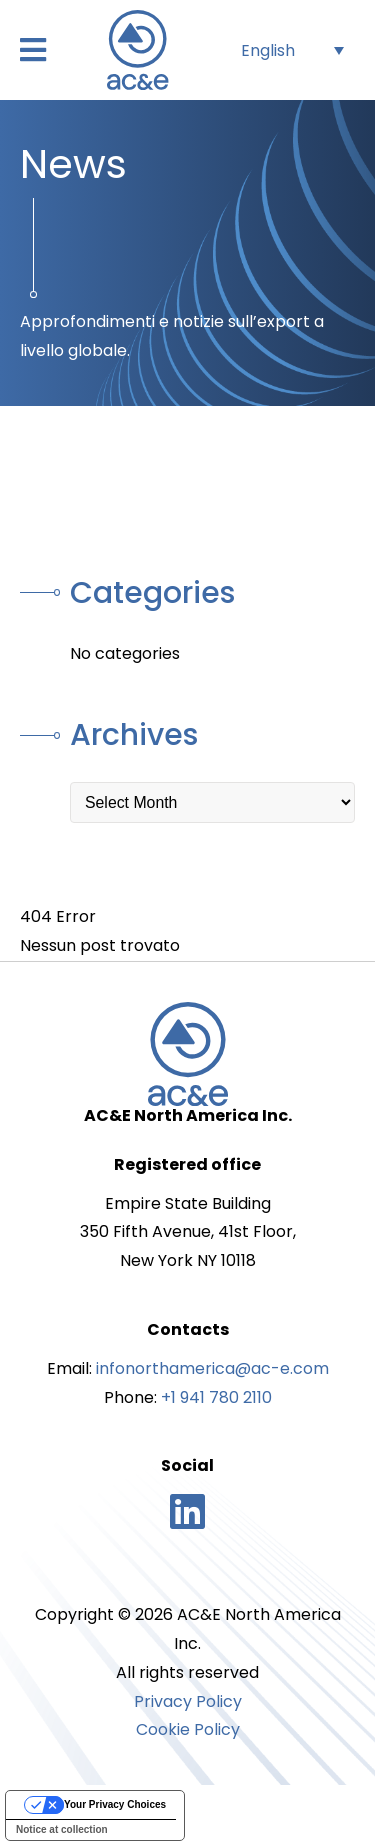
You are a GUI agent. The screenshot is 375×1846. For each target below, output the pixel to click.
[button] (33, 50)
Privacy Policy (188, 1701)
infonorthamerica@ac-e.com (212, 1368)
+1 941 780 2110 (216, 1397)
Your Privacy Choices (115, 1804)
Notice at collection (62, 1829)
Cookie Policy (188, 1729)
